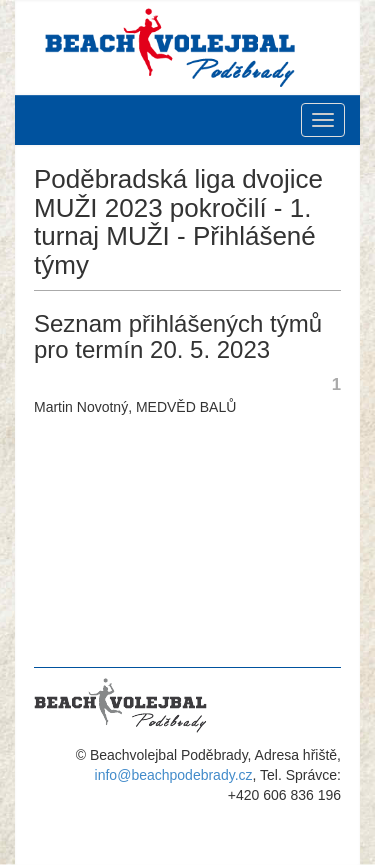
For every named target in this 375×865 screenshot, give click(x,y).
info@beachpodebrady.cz (174, 775)
